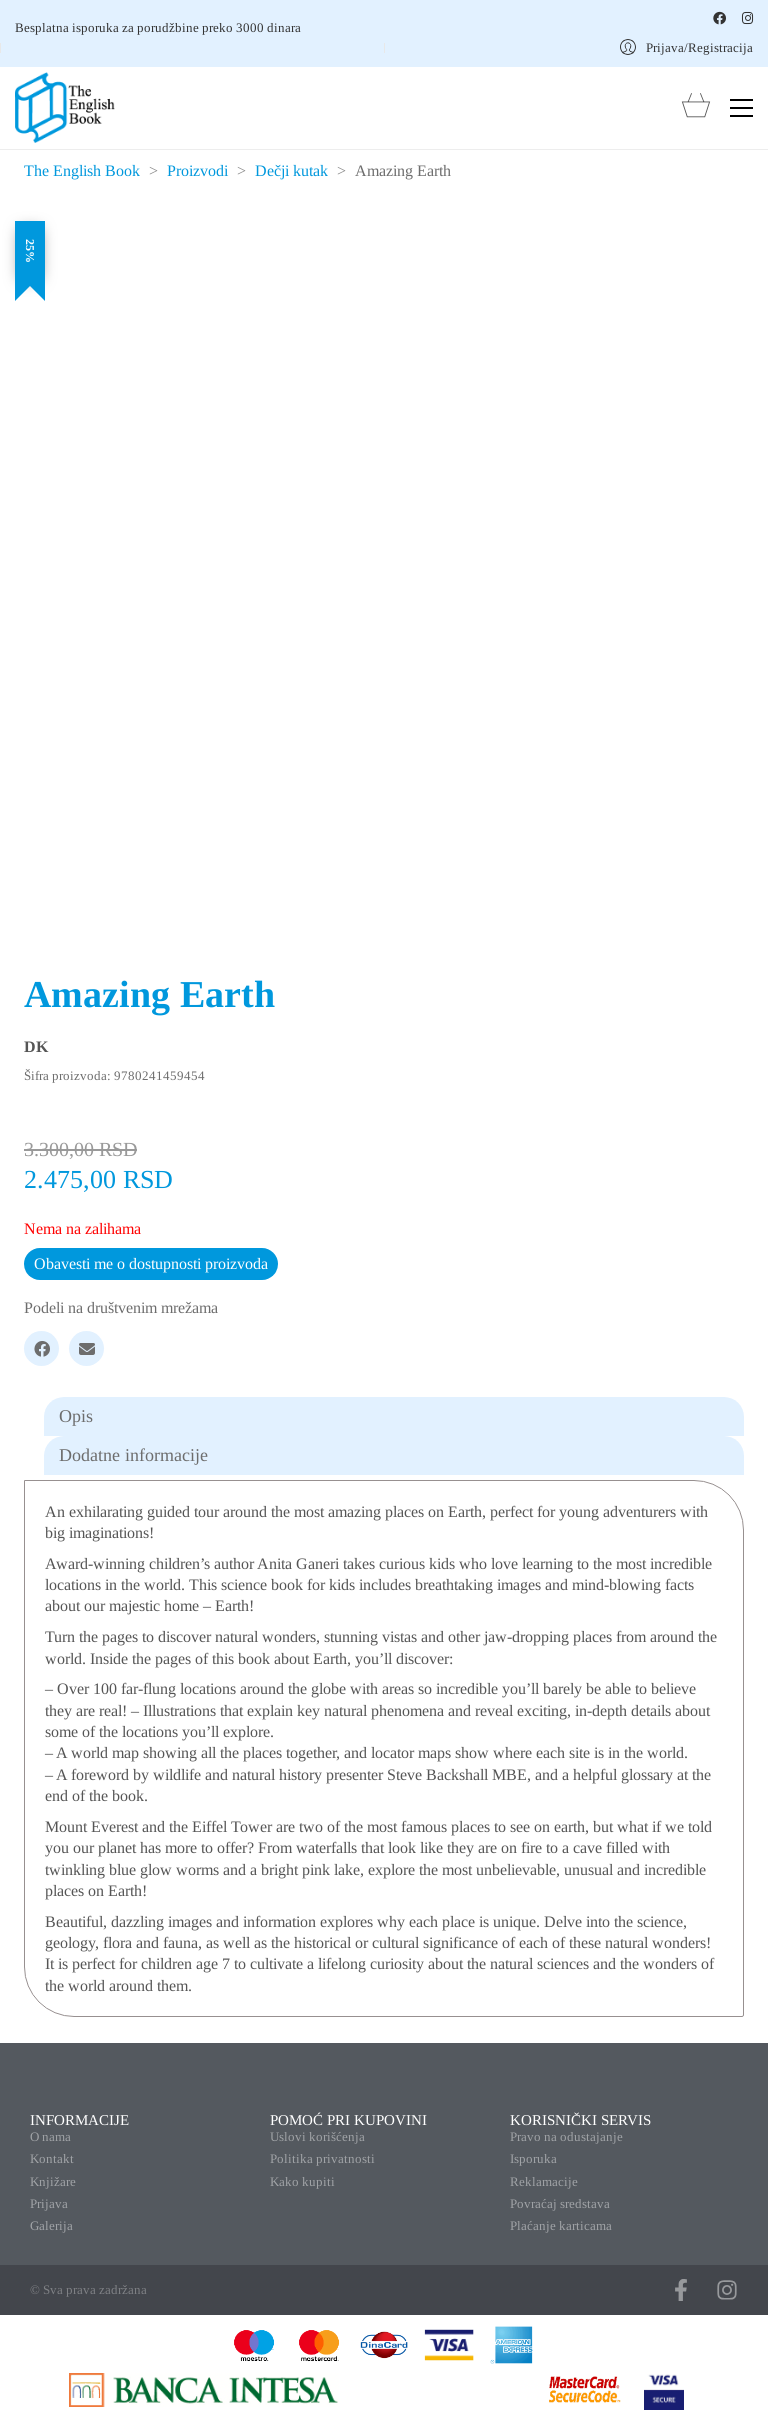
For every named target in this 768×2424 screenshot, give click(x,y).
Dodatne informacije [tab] (133, 1455)
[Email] (86, 1348)
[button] (741, 108)
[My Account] (686, 47)
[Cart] (696, 107)
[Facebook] (41, 1348)
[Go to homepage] (65, 108)
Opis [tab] (76, 1416)
